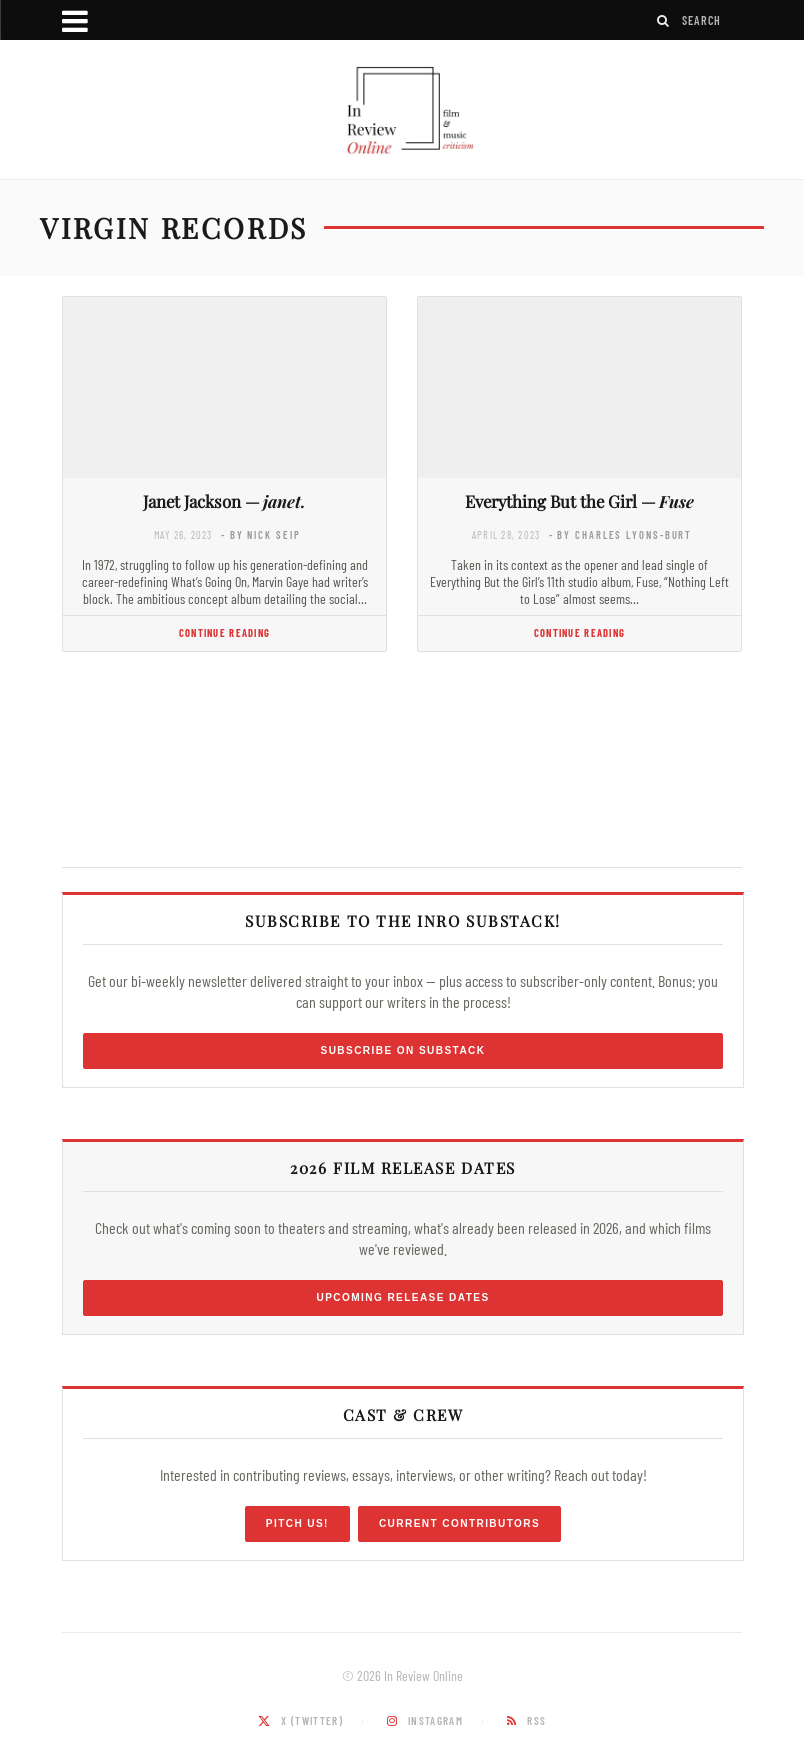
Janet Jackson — (224, 501)
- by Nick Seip (260, 534)
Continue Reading (224, 632)
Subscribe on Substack (403, 1050)
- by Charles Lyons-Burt (620, 534)
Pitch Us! (297, 1523)
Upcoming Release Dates (402, 1297)
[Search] (664, 20)
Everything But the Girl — (579, 501)
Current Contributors (459, 1523)
